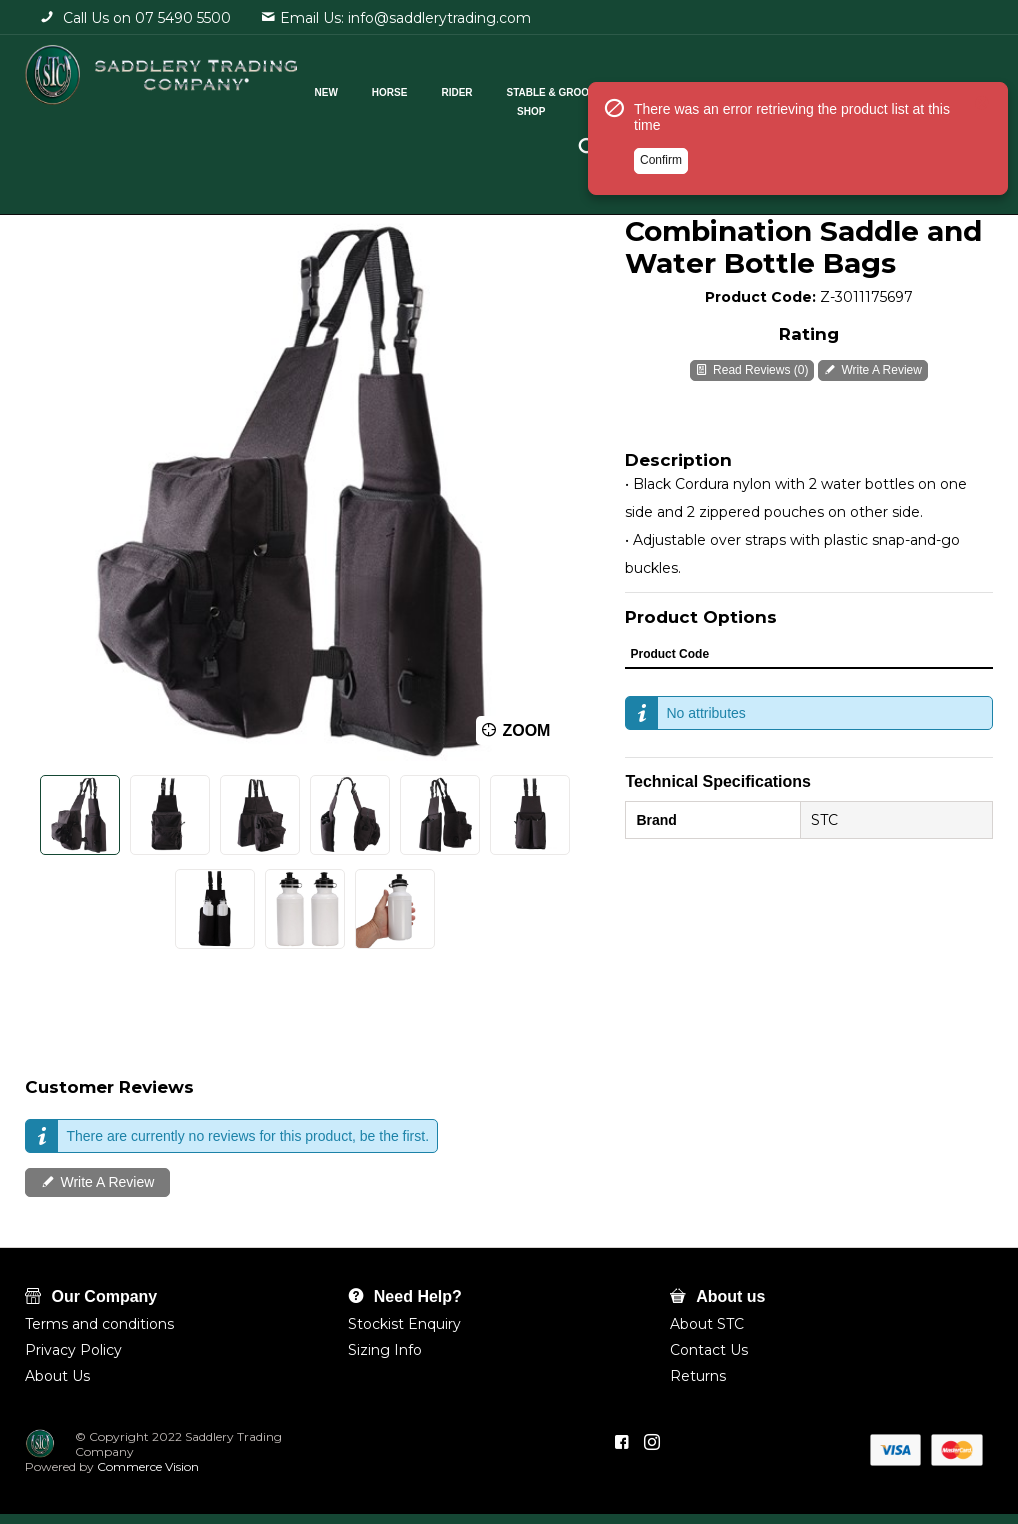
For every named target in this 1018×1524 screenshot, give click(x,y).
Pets (763, 88)
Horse (418, 88)
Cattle (696, 88)
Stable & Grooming (588, 88)
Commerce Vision (146, 1466)
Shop (559, 106)
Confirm (661, 213)
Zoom (526, 730)
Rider (484, 88)
